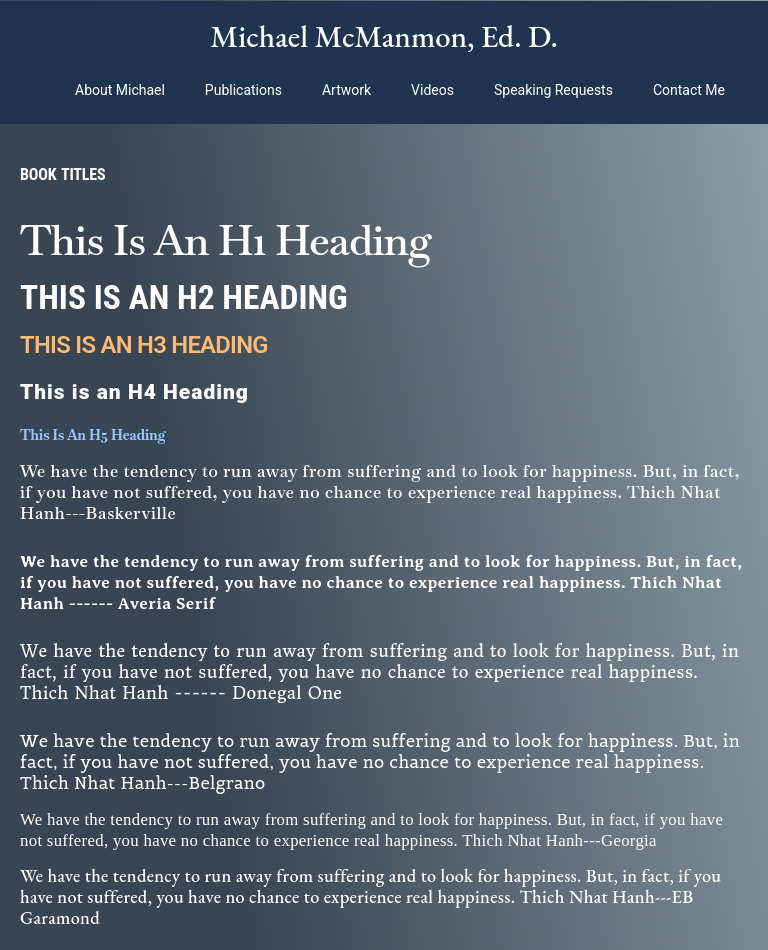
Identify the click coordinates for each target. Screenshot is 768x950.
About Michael (120, 90)
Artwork (346, 90)
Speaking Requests (553, 90)
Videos (432, 90)
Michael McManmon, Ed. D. (383, 36)
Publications (243, 90)
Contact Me (689, 90)
